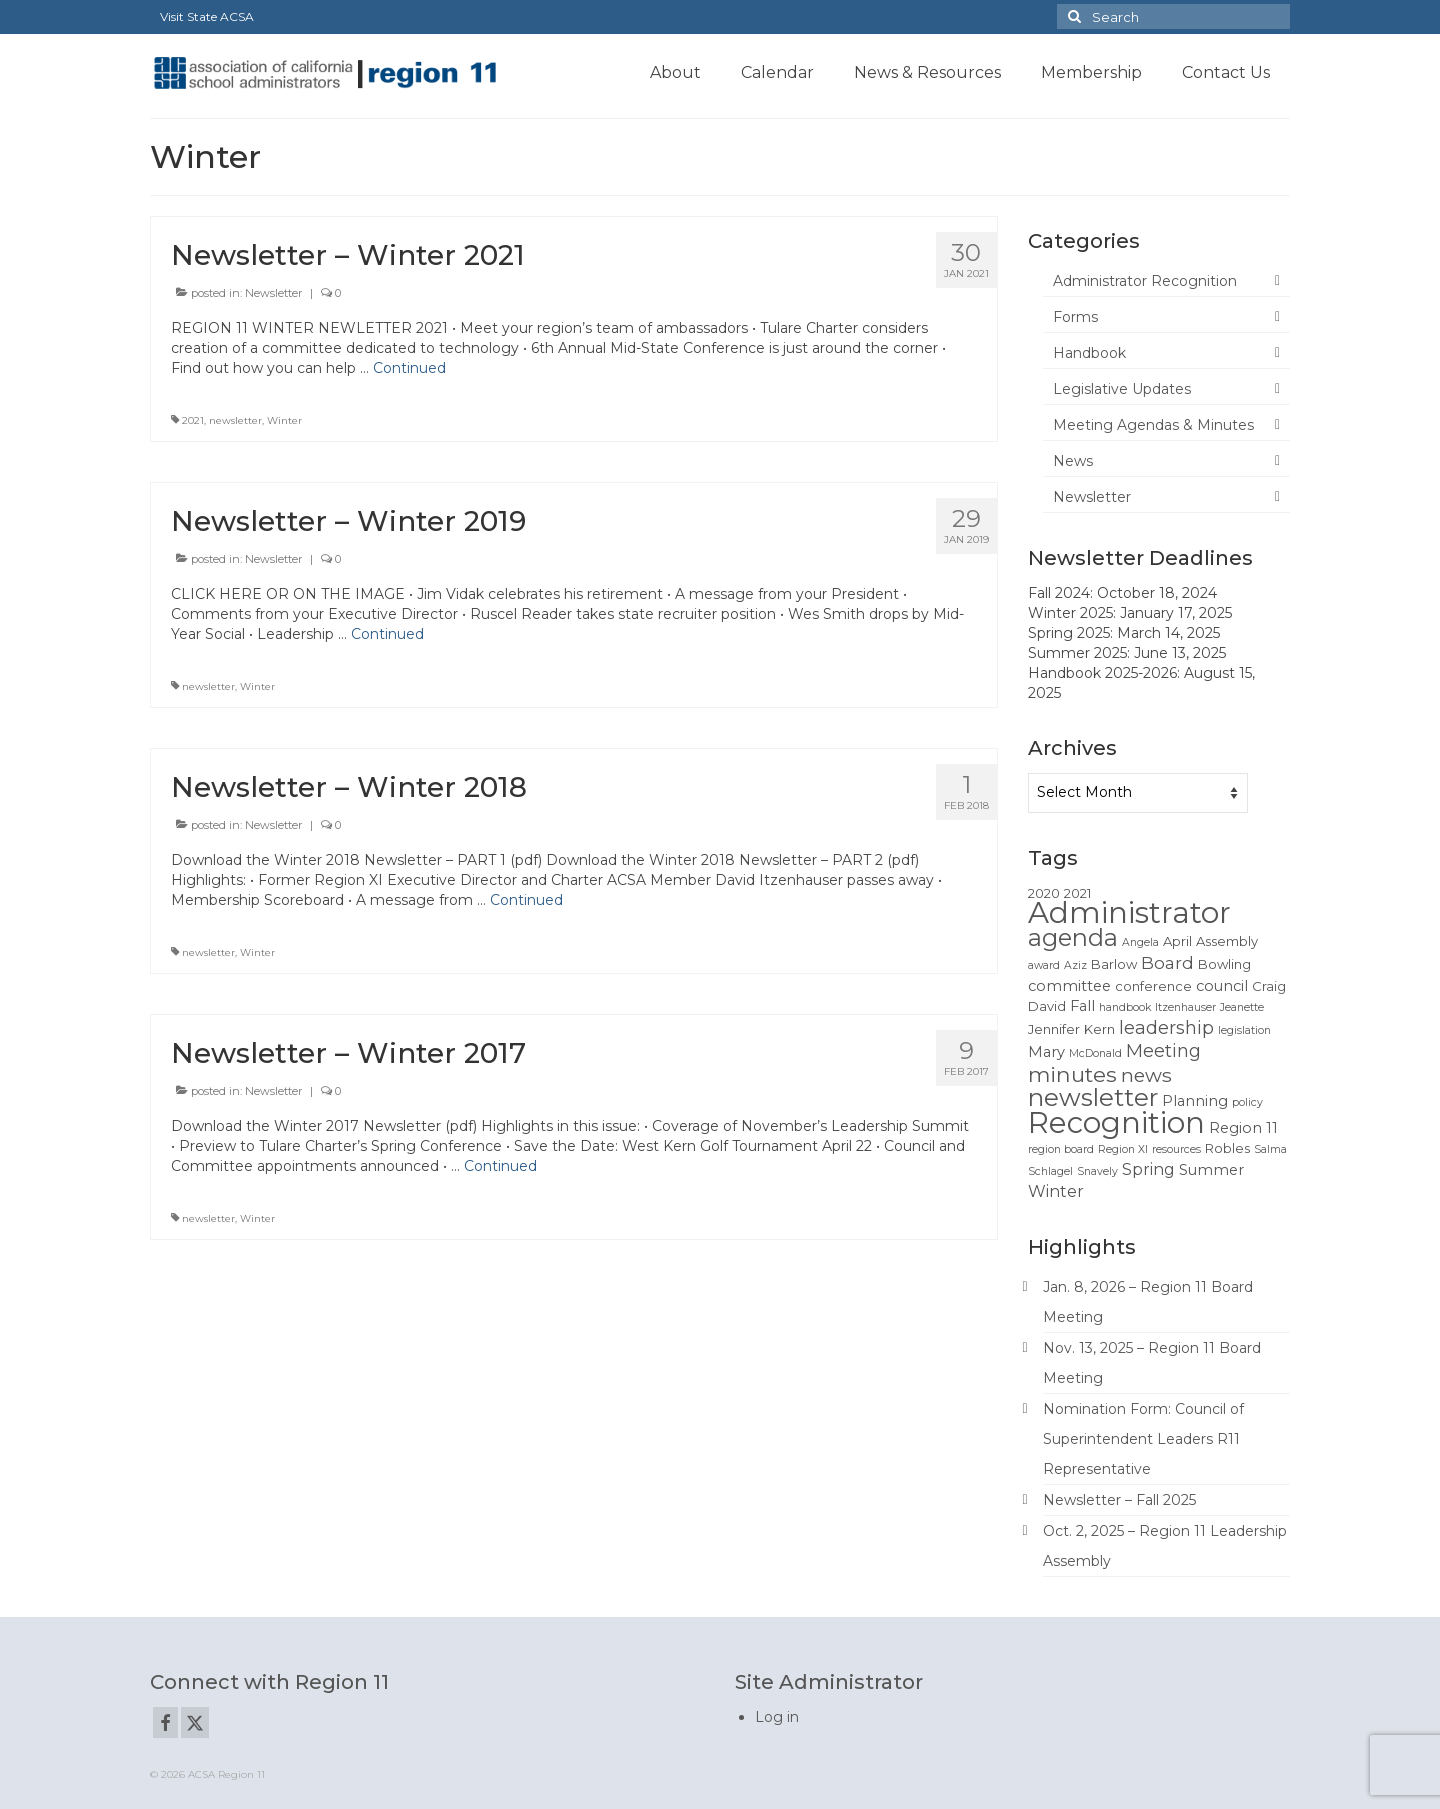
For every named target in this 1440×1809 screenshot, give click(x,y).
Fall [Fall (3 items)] (1082, 1006)
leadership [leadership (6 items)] (1166, 1027)
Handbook (1089, 353)
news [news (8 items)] (1146, 1075)
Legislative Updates (1122, 389)
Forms (1075, 317)
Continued (409, 368)
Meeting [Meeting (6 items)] (1163, 1050)
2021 (193, 420)
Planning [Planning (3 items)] (1195, 1101)
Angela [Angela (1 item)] (1140, 942)
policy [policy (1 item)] (1247, 1102)
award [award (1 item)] (1044, 965)
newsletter (235, 420)
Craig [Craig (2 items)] (1269, 986)
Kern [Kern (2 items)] (1099, 1029)
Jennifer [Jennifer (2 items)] (1054, 1029)
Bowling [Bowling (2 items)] (1224, 964)
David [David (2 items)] (1047, 1006)
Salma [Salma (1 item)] (1270, 1149)
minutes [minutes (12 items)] (1072, 1074)
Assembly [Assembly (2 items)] (1227, 941)
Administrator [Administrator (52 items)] (1129, 912)
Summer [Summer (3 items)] (1211, 1170)
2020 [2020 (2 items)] (1044, 893)
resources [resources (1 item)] (1176, 1149)
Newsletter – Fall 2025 (1119, 1500)
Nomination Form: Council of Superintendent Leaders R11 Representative (1143, 1439)
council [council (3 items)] (1222, 986)
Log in (777, 1717)
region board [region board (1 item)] (1061, 1149)
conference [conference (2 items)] (1153, 986)
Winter (284, 420)
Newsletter (273, 293)
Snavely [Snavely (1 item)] (1097, 1171)
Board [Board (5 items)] (1167, 963)
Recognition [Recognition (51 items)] (1116, 1122)
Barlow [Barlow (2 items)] (1114, 964)
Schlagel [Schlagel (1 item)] (1050, 1171)
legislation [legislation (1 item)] (1244, 1030)
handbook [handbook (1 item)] (1125, 1007)
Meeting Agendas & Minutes (1153, 425)
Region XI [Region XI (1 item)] (1123, 1149)
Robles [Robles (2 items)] (1227, 1148)
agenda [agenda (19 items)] (1073, 937)
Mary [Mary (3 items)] (1046, 1052)
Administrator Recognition (1145, 281)
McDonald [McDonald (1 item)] (1095, 1053)
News (1073, 461)
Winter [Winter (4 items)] (1056, 1191)
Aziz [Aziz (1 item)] (1075, 965)
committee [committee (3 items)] (1069, 986)
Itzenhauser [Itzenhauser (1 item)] (1185, 1007)
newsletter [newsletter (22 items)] (1093, 1097)
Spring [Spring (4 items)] (1148, 1169)
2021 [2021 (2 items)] (1077, 893)
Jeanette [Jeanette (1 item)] (1242, 1007)
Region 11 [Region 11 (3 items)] (1243, 1128)
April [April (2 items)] (1177, 941)
